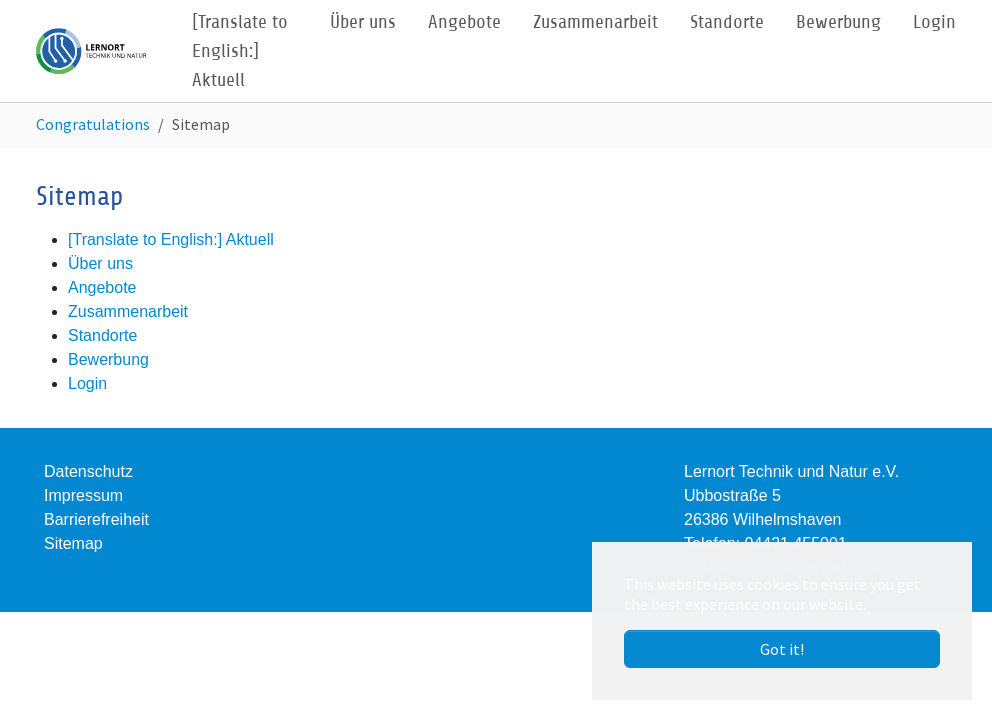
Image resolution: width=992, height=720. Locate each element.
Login (87, 383)
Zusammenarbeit (128, 311)
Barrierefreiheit (96, 519)
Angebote (102, 287)
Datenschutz (88, 471)
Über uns (100, 263)
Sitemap (73, 543)
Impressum (83, 495)
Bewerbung (108, 359)
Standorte (102, 335)
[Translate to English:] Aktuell (171, 239)
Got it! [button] (782, 649)
